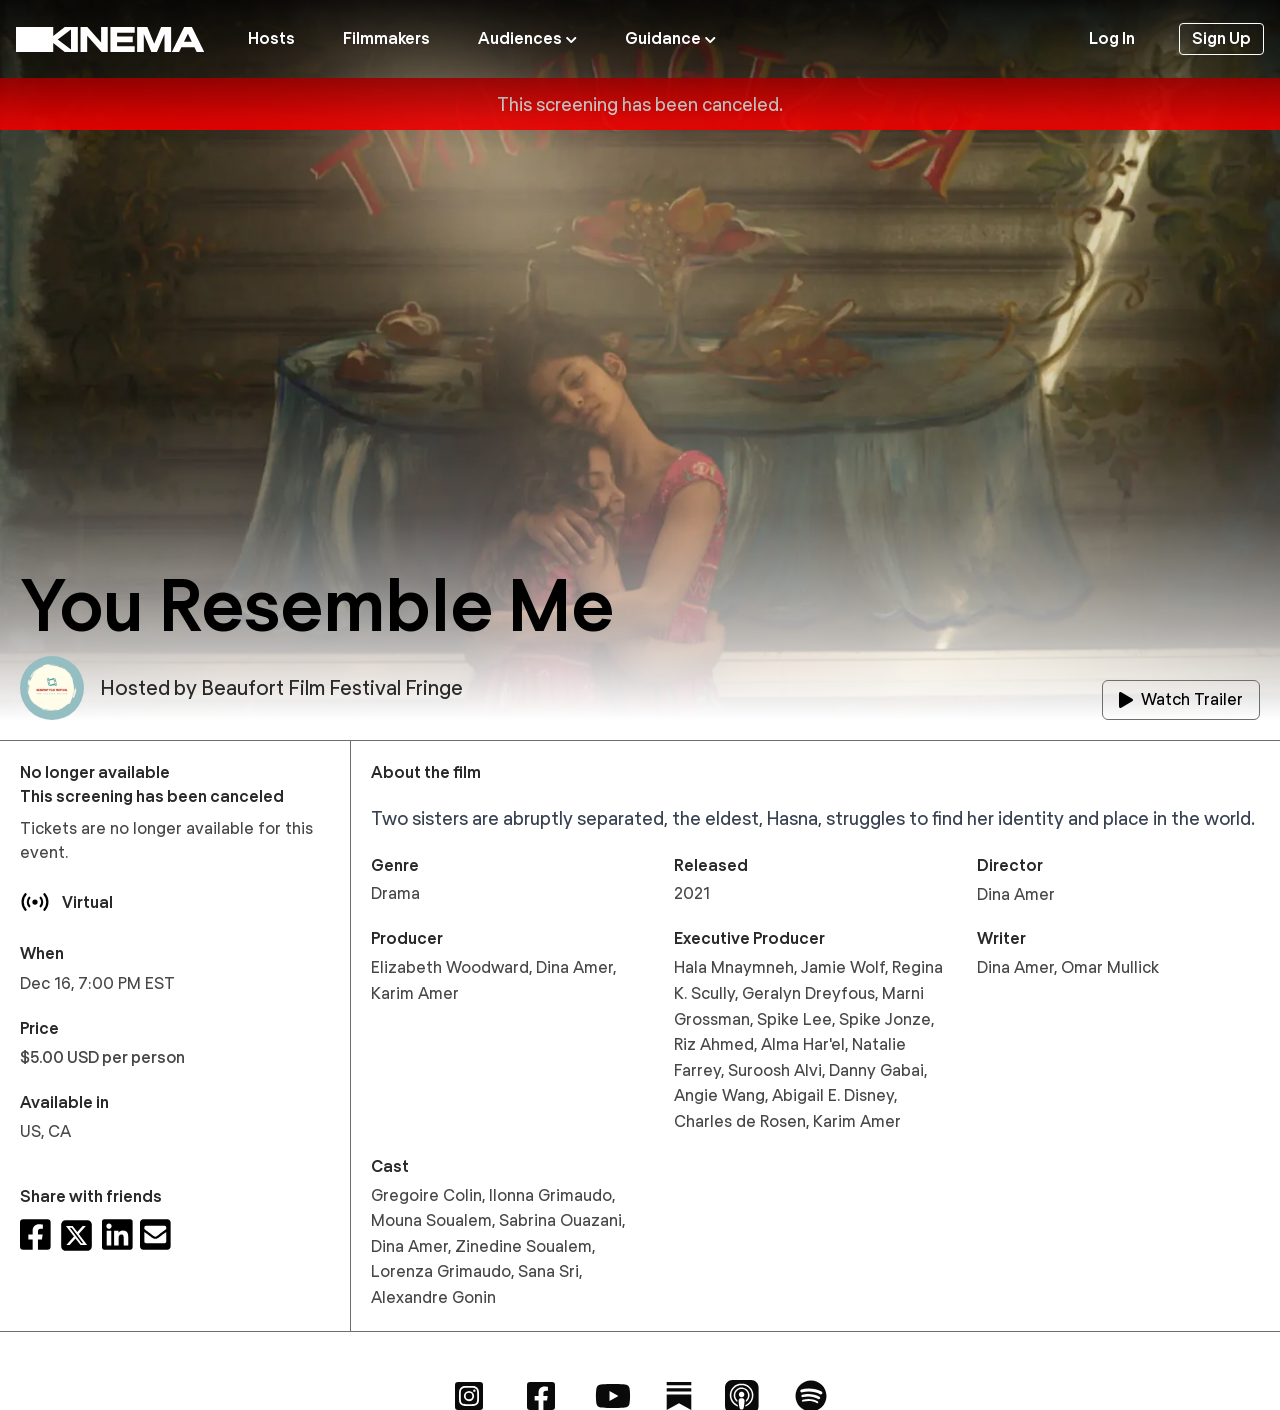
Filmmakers (386, 38)
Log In (1112, 38)
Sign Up (1221, 38)
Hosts (271, 38)
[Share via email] (155, 1235)
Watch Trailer (1181, 699)
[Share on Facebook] (35, 1235)
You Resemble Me (317, 605)
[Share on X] (76, 1235)
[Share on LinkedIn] (117, 1235)
